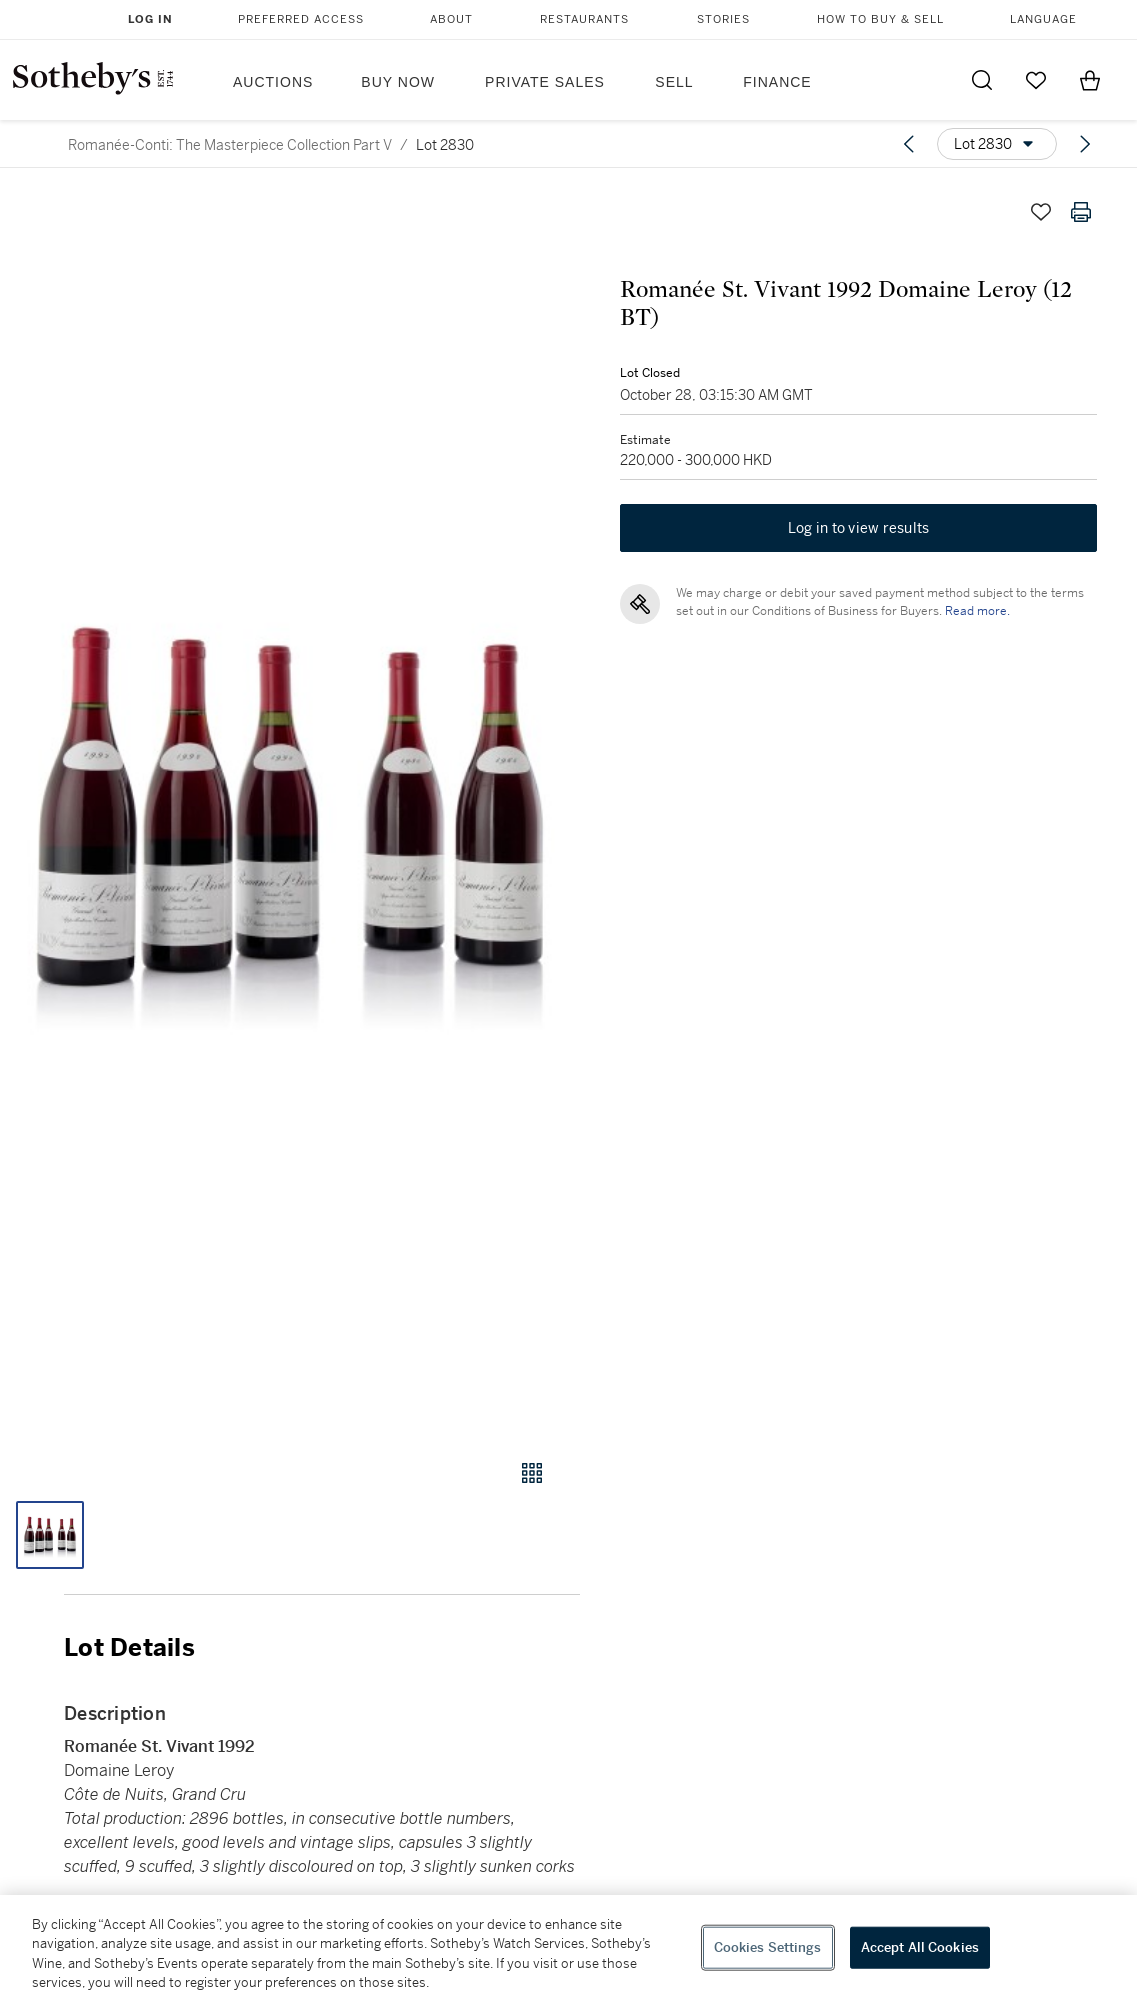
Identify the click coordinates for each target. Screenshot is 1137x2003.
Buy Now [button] (398, 82)
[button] (290, 806)
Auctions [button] (273, 82)
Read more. (977, 611)
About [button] (451, 19)
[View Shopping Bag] (1090, 80)
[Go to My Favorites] (1036, 80)
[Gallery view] (532, 1473)
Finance (777, 82)
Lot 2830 (445, 145)
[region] (568, 1949)
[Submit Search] (982, 80)
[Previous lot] (909, 144)
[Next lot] (1085, 144)
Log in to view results (859, 528)
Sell (674, 82)
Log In (150, 19)
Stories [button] (723, 19)
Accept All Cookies (920, 1947)
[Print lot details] (1081, 212)
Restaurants (584, 19)
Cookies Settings (768, 1947)
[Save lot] (1041, 212)
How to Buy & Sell (880, 19)
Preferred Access (301, 19)
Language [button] (1043, 19)
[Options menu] (997, 144)
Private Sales (545, 82)
